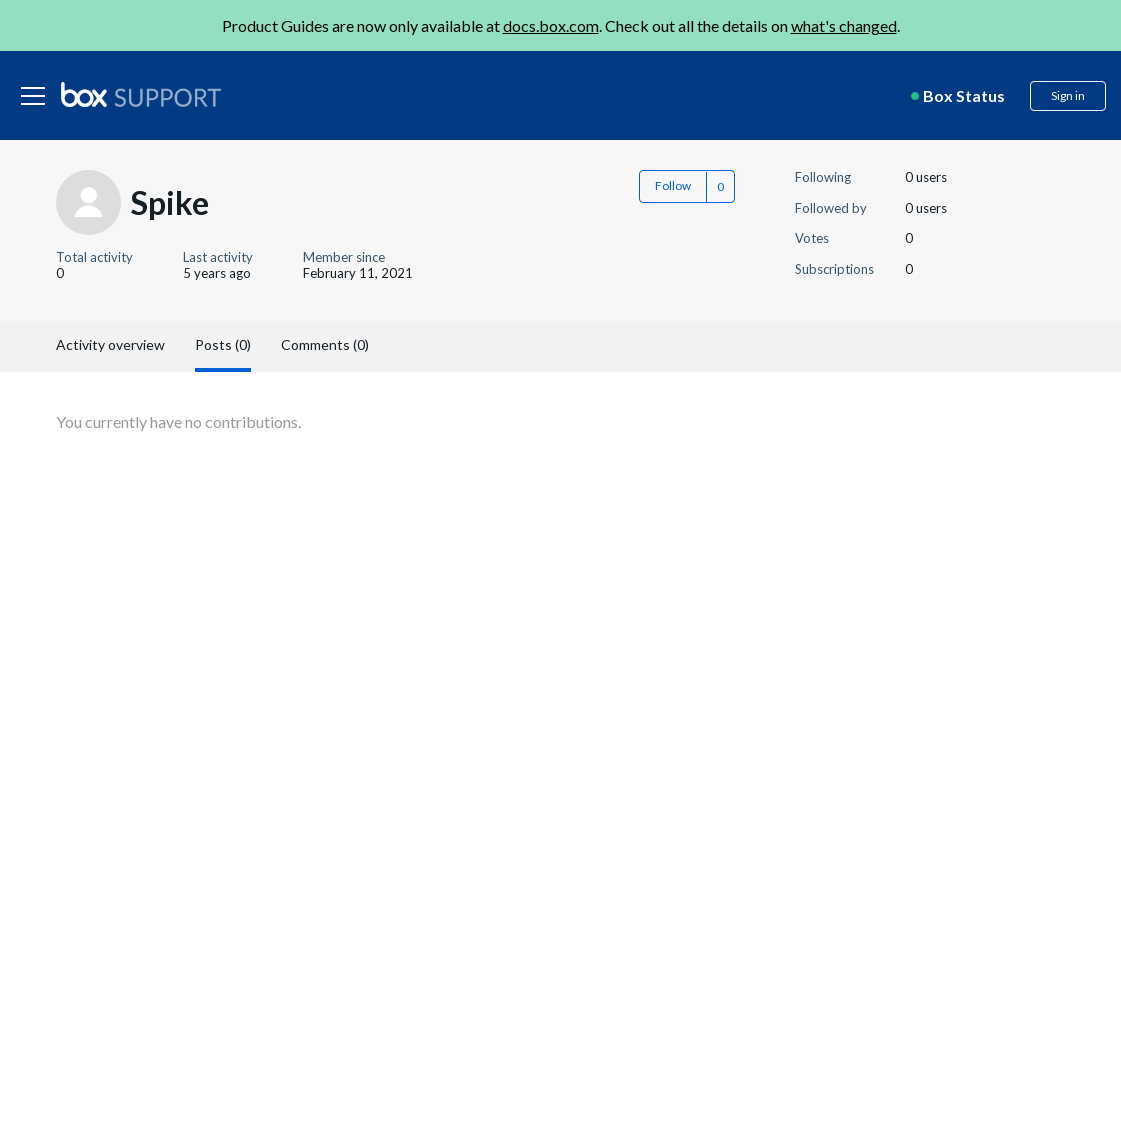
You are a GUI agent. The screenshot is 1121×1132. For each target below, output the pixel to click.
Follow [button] (673, 185)
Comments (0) (325, 344)
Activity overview (110, 344)
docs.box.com (551, 25)
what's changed (844, 25)
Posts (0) (223, 344)
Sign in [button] (1068, 95)
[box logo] (141, 94)
